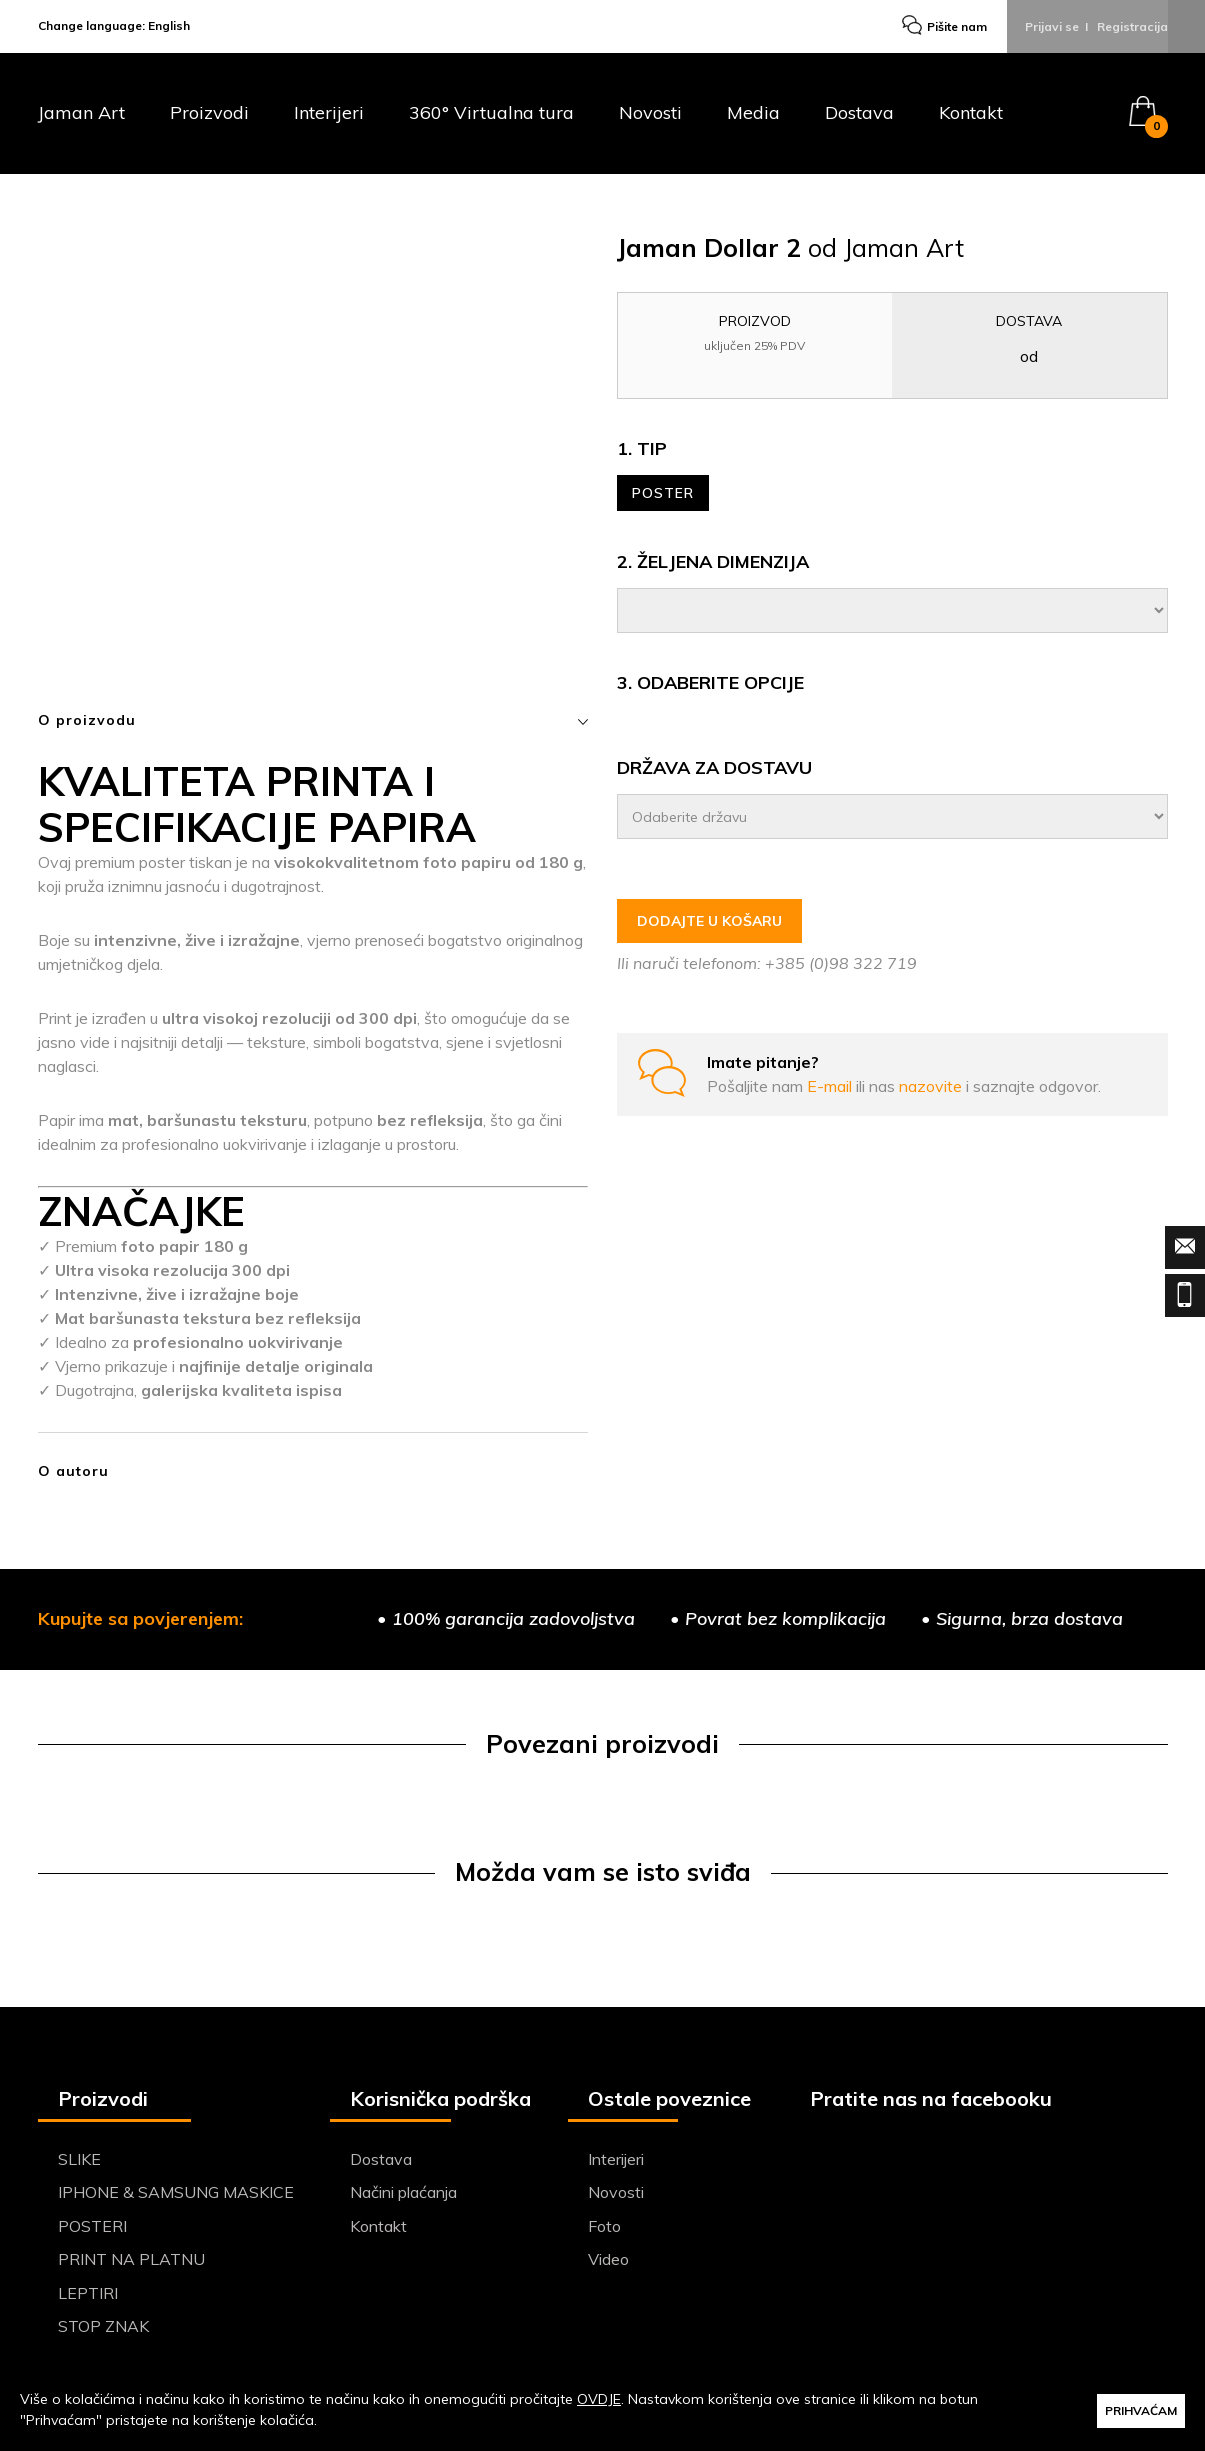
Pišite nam (942, 29)
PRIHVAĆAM (1141, 2409)
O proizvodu (313, 725)
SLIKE (79, 2164)
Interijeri (329, 118)
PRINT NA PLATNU (131, 2264)
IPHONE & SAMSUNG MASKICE (176, 2197)
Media (753, 118)
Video (608, 2264)
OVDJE (599, 2399)
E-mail (831, 1089)
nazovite (932, 1089)
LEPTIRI (88, 2298)
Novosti (650, 118)
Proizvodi (209, 118)
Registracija (1132, 28)
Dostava (859, 118)
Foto (604, 2231)
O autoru (73, 1476)
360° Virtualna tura (491, 118)
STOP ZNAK (103, 2331)
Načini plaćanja (403, 2197)
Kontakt (971, 118)
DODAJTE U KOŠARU (709, 925)
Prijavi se (1052, 28)
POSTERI (92, 2231)
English (169, 28)
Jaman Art (81, 118)
